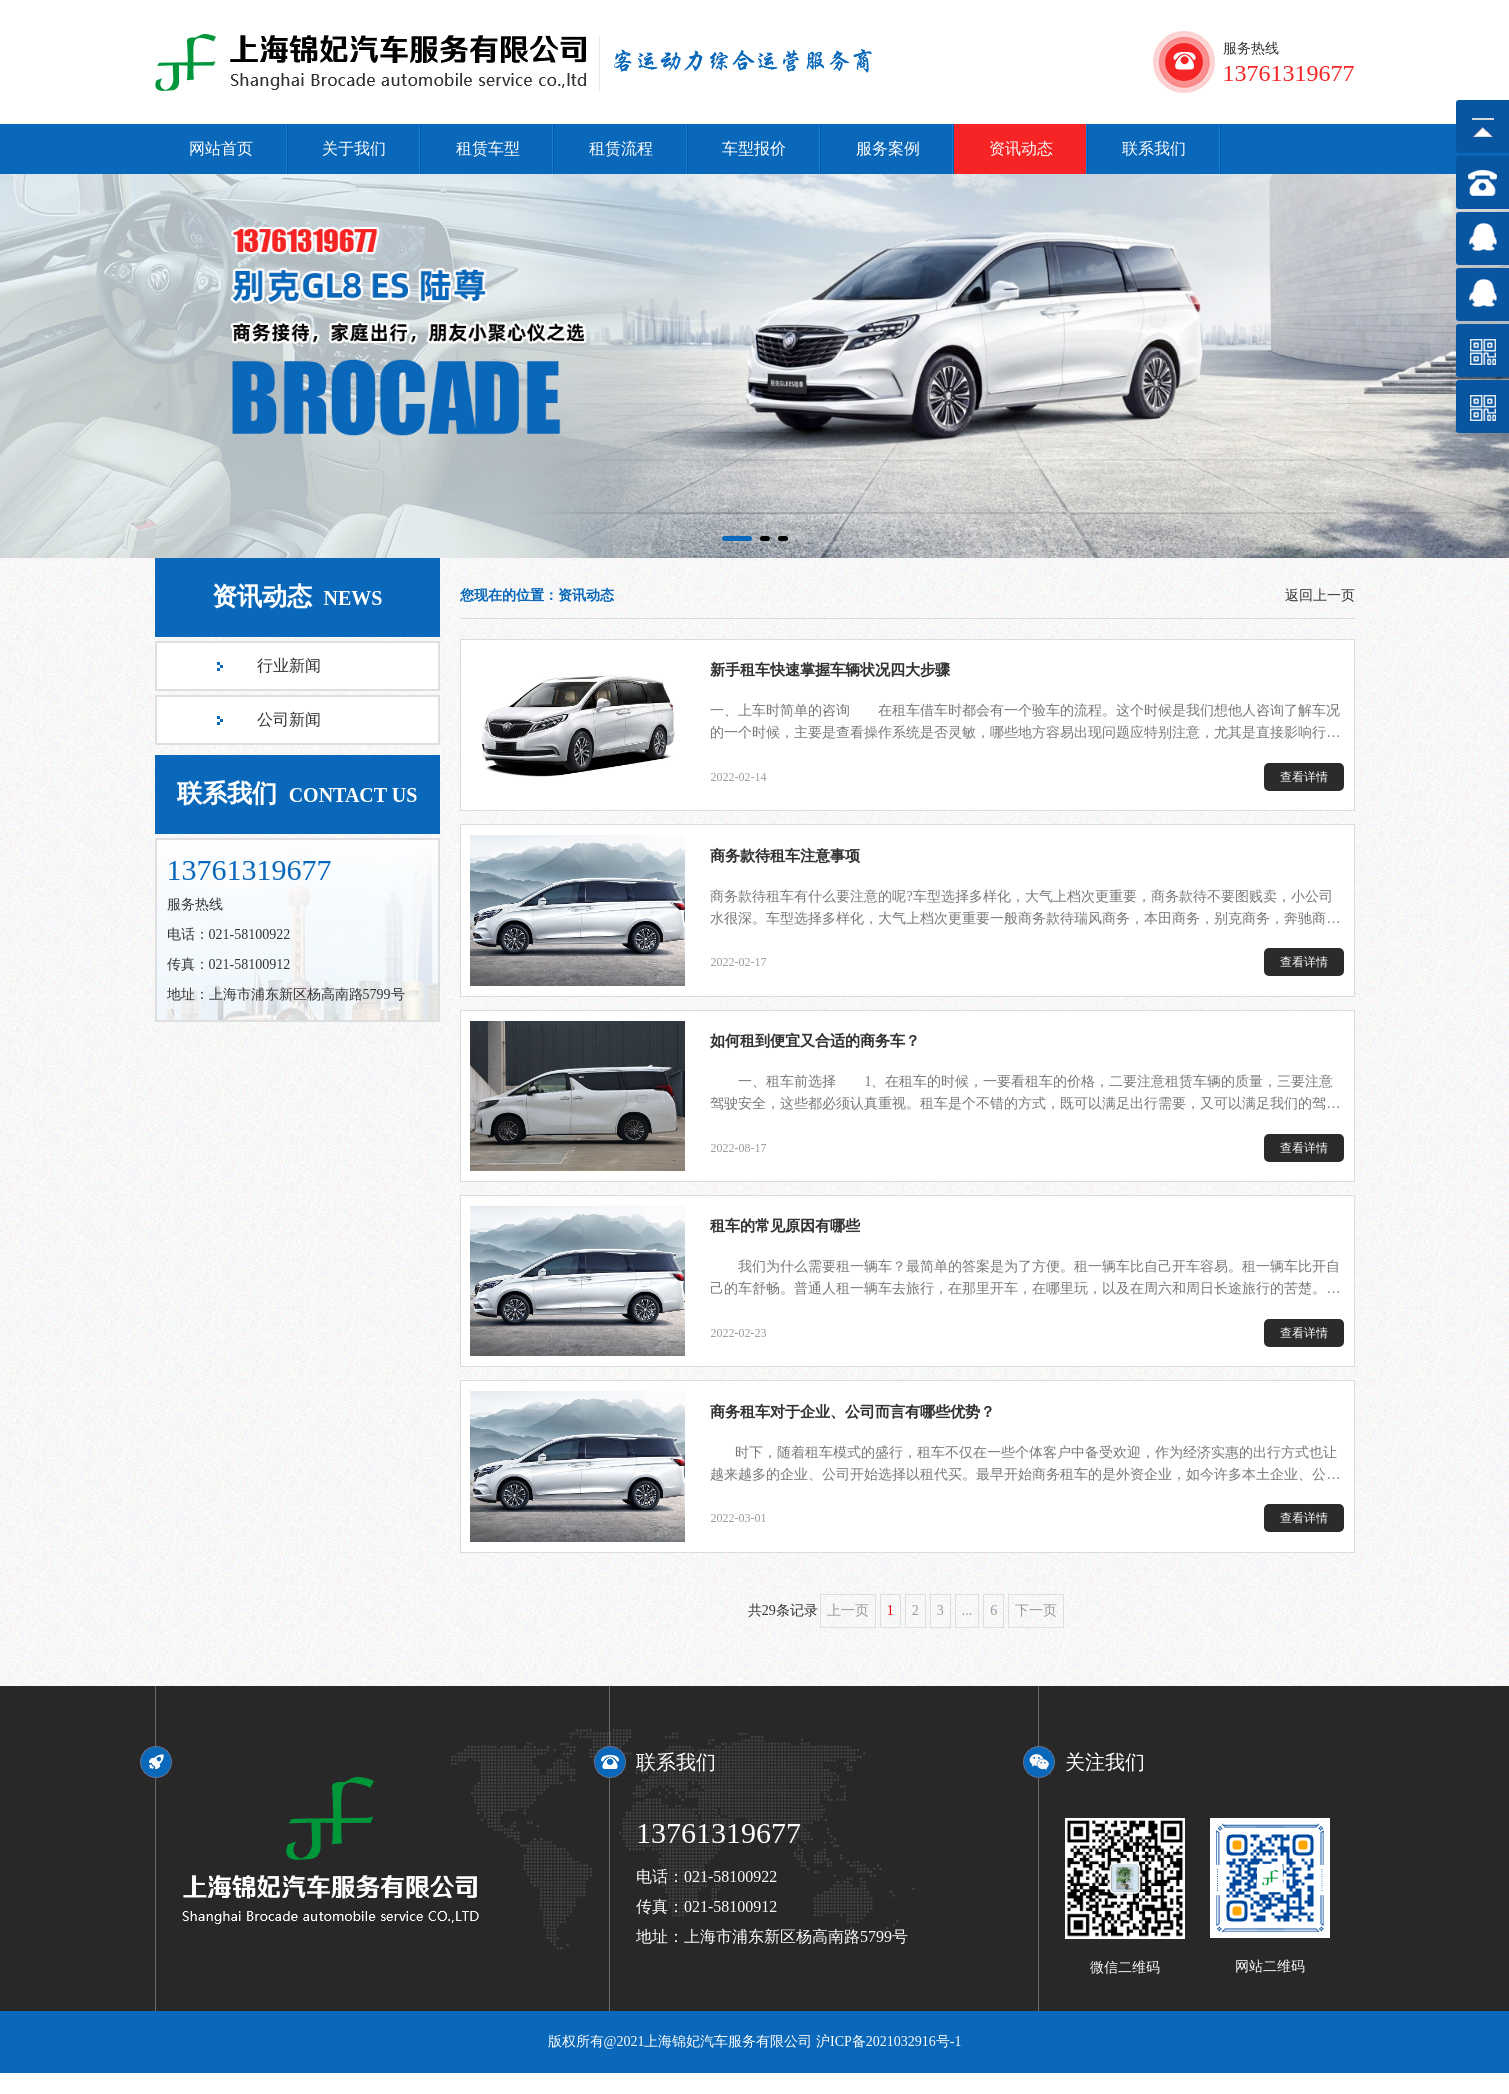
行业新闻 (289, 665)
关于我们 (354, 148)
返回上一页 (1320, 595)
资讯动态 (1021, 148)
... (967, 1631)
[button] (737, 538)
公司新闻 (289, 719)
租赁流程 (621, 148)
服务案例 (888, 148)
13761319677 (718, 1853)
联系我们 (1154, 148)
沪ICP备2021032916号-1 (888, 2062)
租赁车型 (488, 148)
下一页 (1036, 1631)
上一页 (848, 1631)
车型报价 (754, 148)
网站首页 (221, 148)
